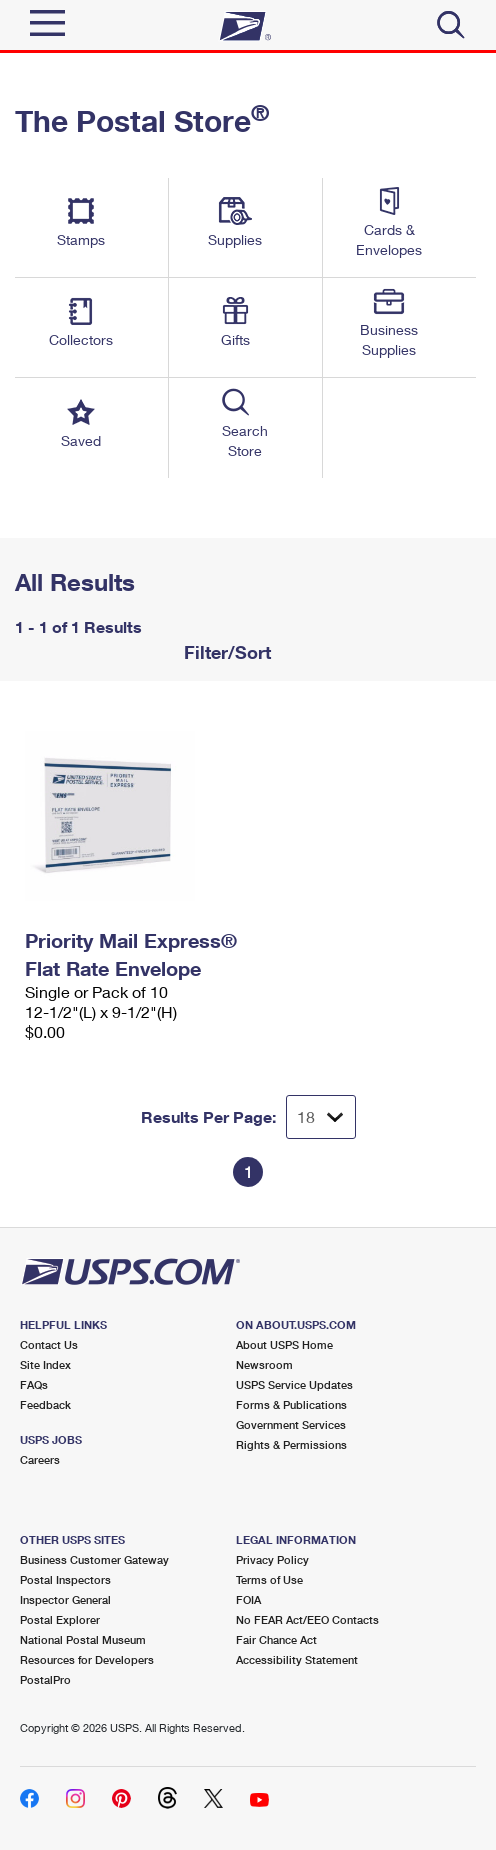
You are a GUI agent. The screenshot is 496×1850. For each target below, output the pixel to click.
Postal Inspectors (65, 1579)
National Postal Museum (83, 1639)
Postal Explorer (60, 1619)
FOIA (248, 1599)
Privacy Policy (272, 1559)
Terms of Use (269, 1579)
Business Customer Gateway (94, 1559)
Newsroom (264, 1364)
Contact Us (49, 1344)
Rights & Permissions (291, 1444)
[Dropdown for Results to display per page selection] (321, 1117)
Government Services (291, 1424)
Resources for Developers (87, 1659)
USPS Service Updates (294, 1384)
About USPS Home (284, 1344)
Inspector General (65, 1599)
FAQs (34, 1384)
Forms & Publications (291, 1404)
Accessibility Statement (297, 1659)
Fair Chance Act (276, 1639)
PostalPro (45, 1679)
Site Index (45, 1364)
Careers (40, 1459)
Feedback (45, 1404)
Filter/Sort (225, 652)
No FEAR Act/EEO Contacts (307, 1619)
